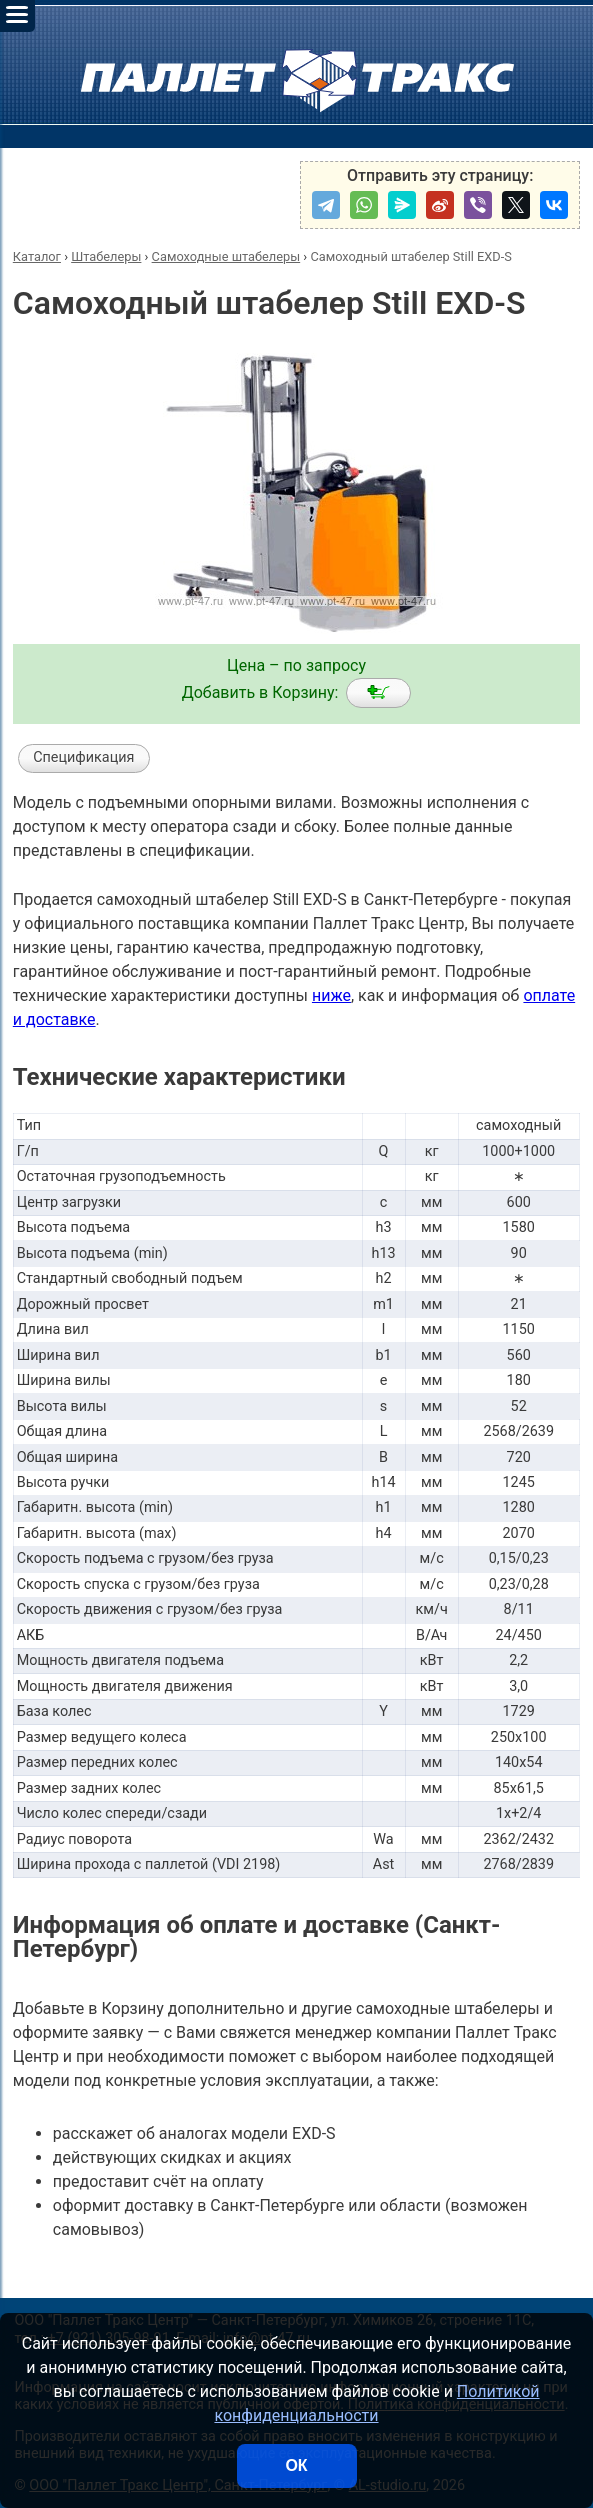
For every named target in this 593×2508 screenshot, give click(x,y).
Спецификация (83, 757)
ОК (296, 2465)
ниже (331, 995)
